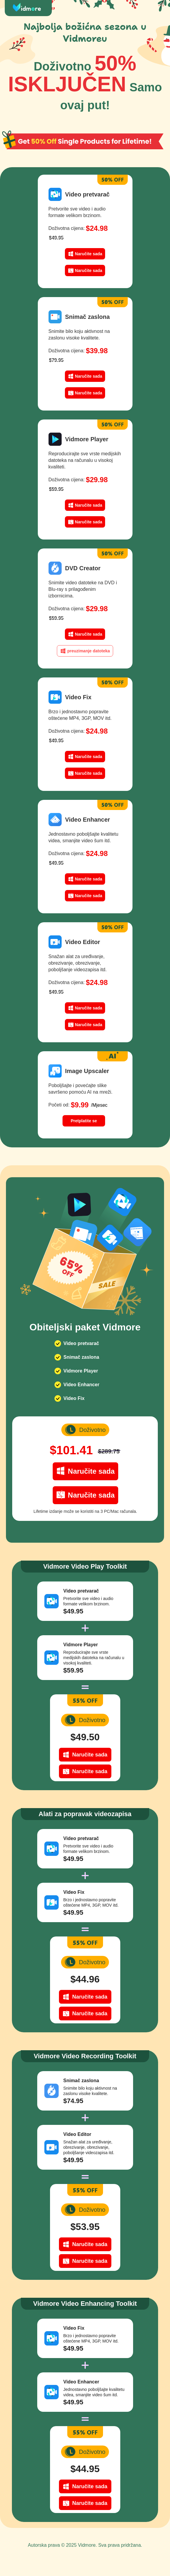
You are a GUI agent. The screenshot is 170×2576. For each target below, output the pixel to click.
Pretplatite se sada (84, 1122)
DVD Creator (83, 568)
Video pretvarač (87, 194)
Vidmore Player (86, 439)
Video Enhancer (87, 819)
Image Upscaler (87, 1071)
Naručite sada (88, 253)
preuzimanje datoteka (88, 650)
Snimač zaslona (87, 316)
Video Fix (78, 697)
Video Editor (82, 942)
